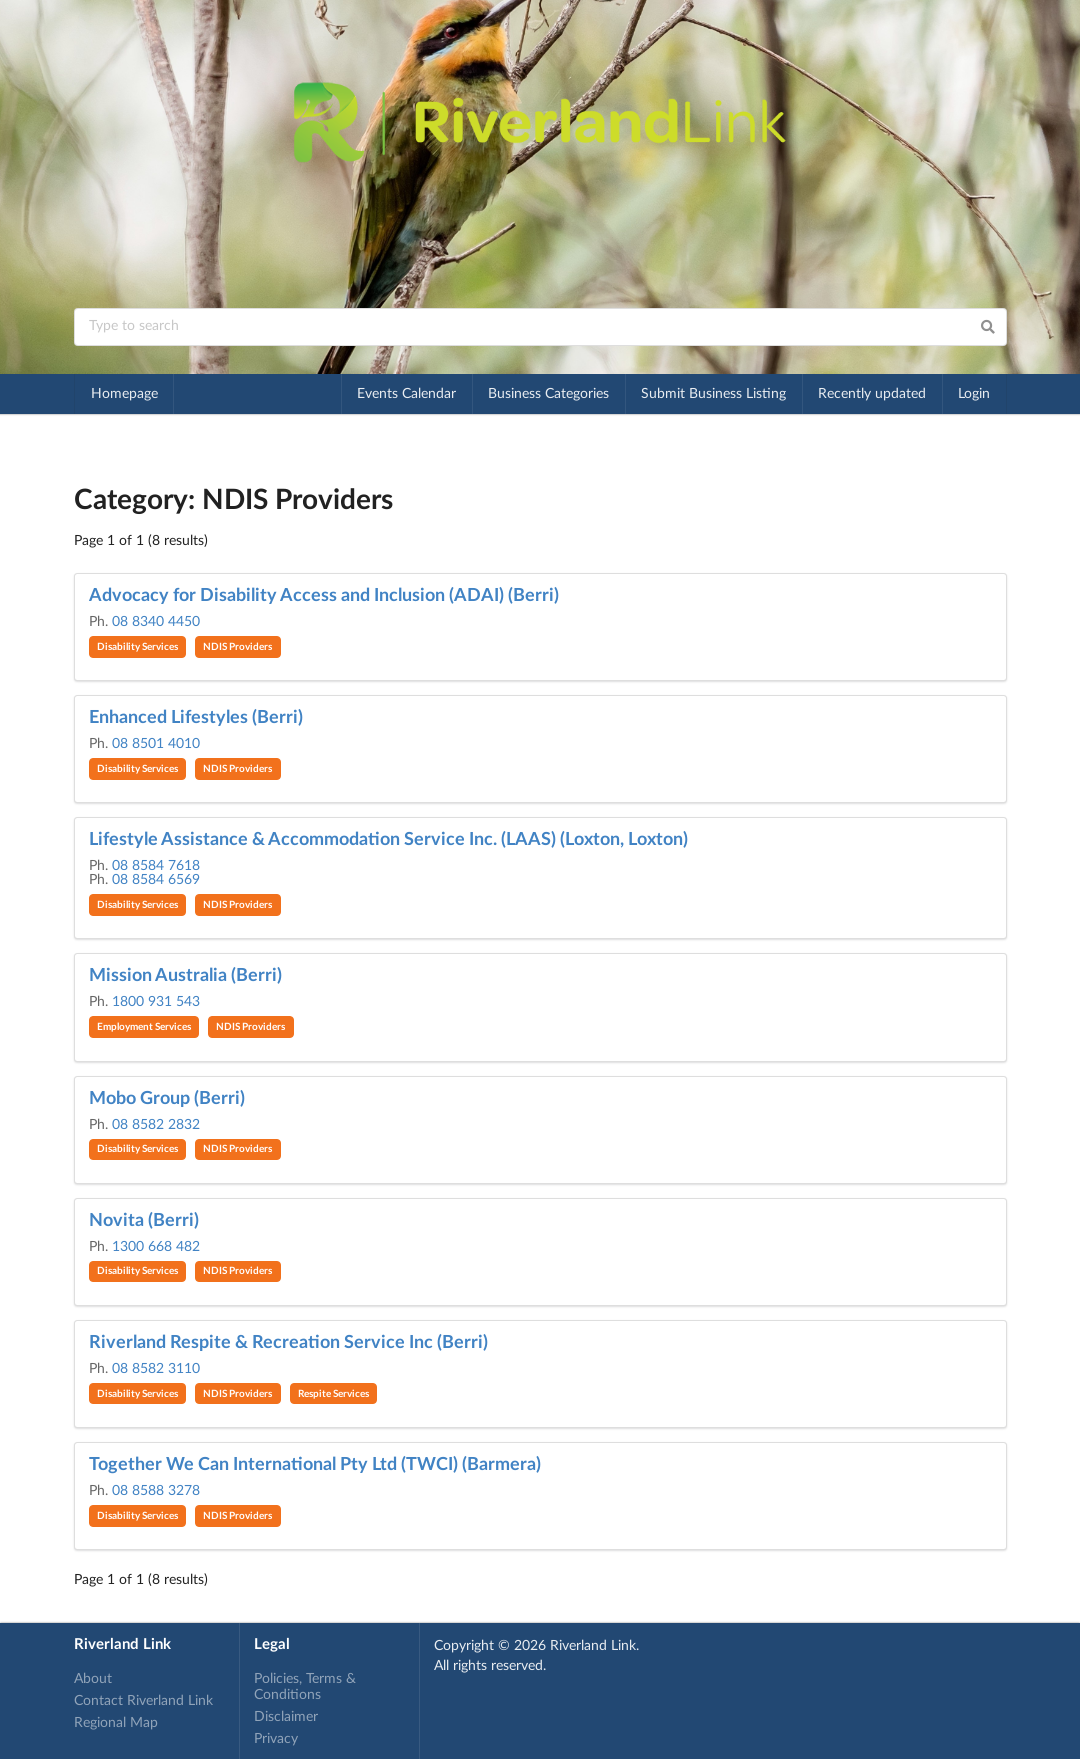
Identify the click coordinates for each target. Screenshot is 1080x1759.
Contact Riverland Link (143, 1701)
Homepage (124, 394)
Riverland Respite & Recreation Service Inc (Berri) (288, 1343)
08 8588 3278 (156, 1491)
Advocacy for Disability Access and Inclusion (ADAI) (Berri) (324, 596)
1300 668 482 (156, 1247)
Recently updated (872, 394)
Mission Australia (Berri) (185, 976)
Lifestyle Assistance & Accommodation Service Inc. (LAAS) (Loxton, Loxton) (388, 840)
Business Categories (548, 394)
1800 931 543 (156, 1002)
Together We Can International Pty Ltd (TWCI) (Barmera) (315, 1465)
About (93, 1679)
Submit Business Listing (713, 394)
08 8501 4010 (156, 744)
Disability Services (137, 647)
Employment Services (144, 1027)
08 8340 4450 (156, 622)
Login (974, 394)
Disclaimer (286, 1717)
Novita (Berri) (144, 1221)
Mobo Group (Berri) (167, 1099)
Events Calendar (406, 394)
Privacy (276, 1739)
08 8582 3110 (156, 1369)
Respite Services (333, 1394)
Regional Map (116, 1723)
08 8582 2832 (156, 1125)
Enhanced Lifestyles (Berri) (196, 718)
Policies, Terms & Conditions (305, 1687)
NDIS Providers (237, 647)
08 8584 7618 (156, 866)
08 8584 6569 (156, 880)
